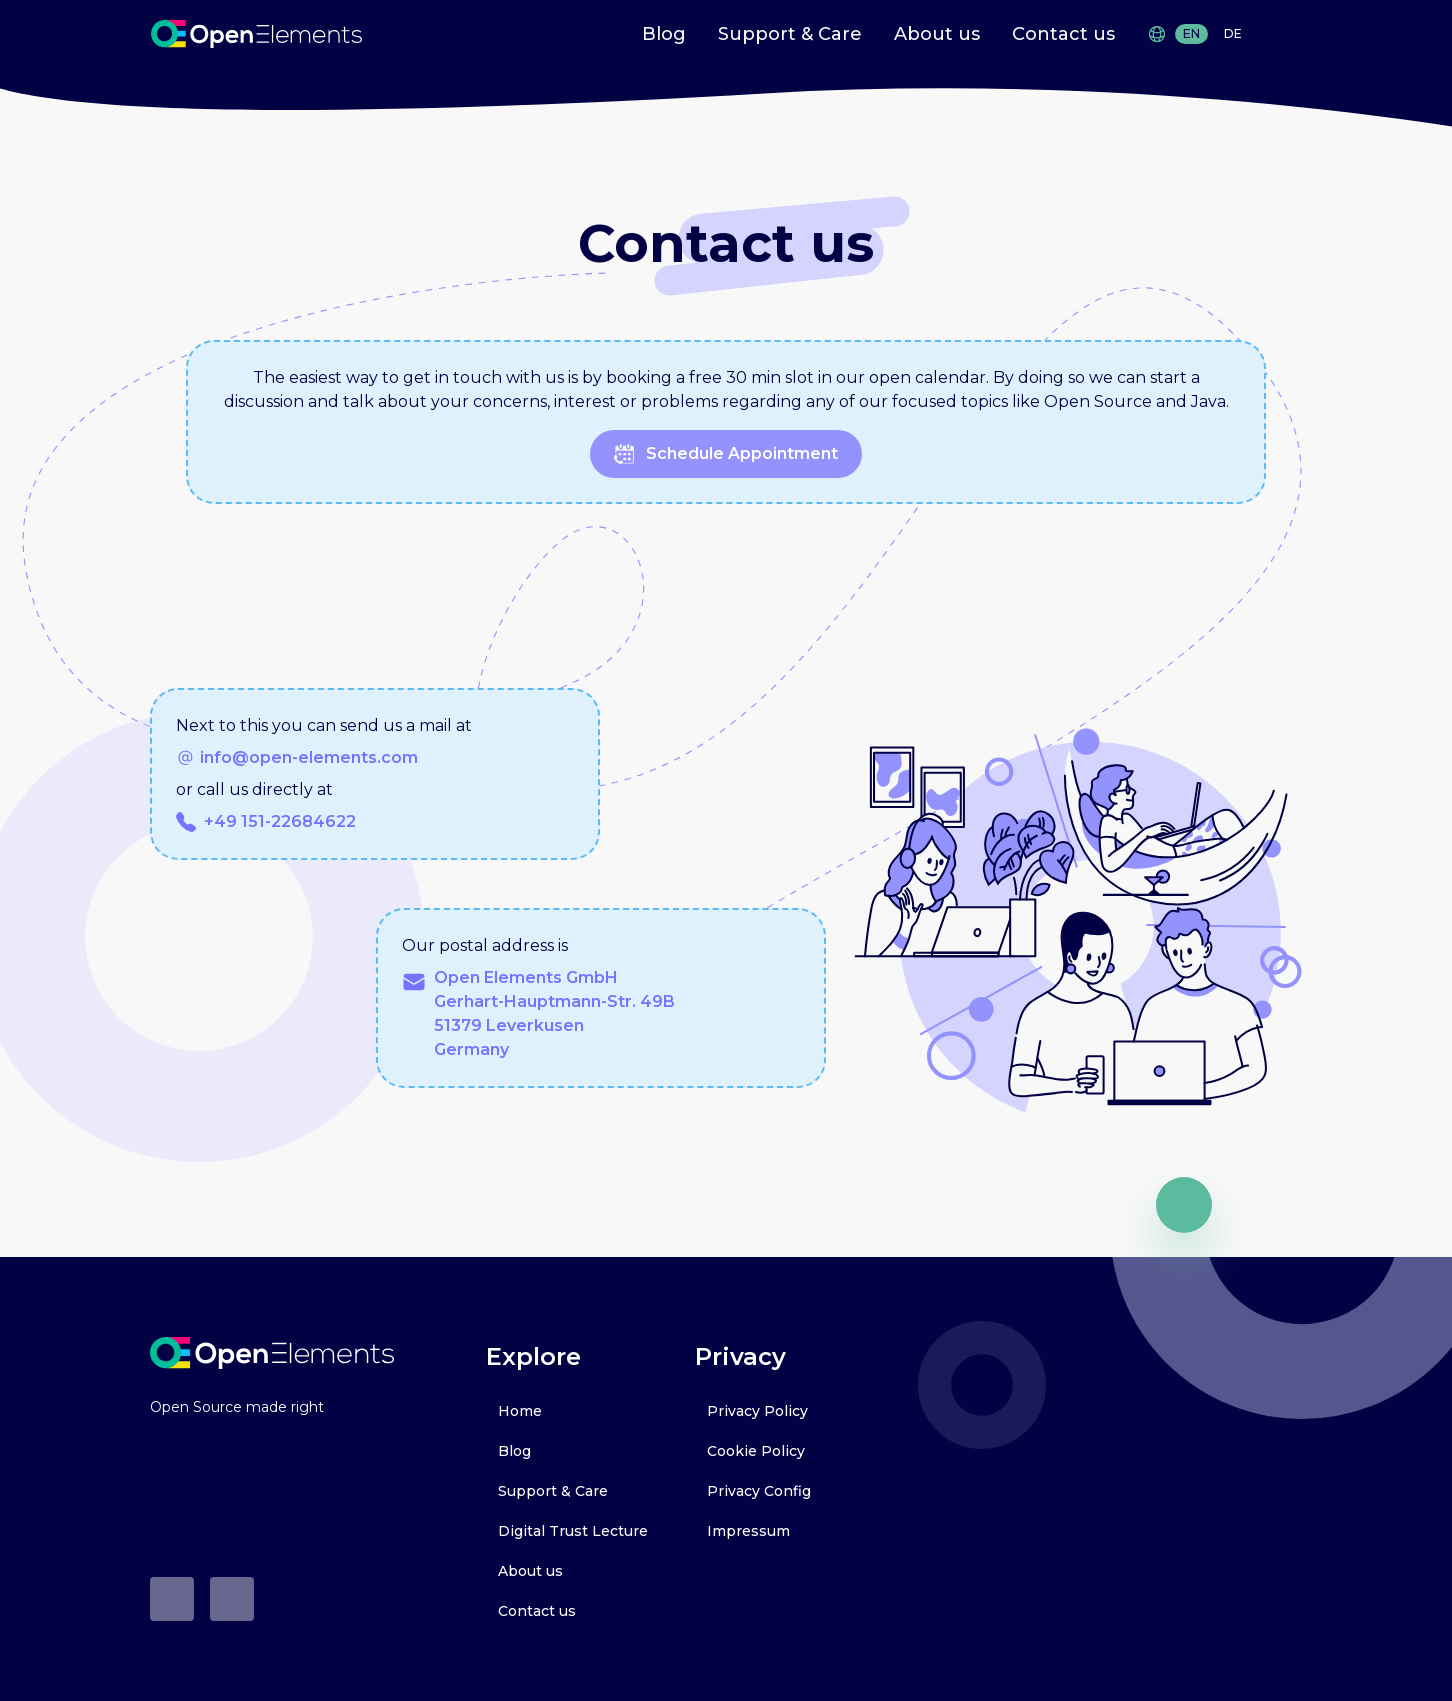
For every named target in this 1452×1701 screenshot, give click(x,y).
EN (1191, 33)
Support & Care (790, 34)
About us (937, 34)
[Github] (172, 1599)
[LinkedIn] (232, 1599)
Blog (664, 34)
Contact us (1063, 34)
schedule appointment (726, 454)
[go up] (1184, 1205)
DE (1233, 33)
